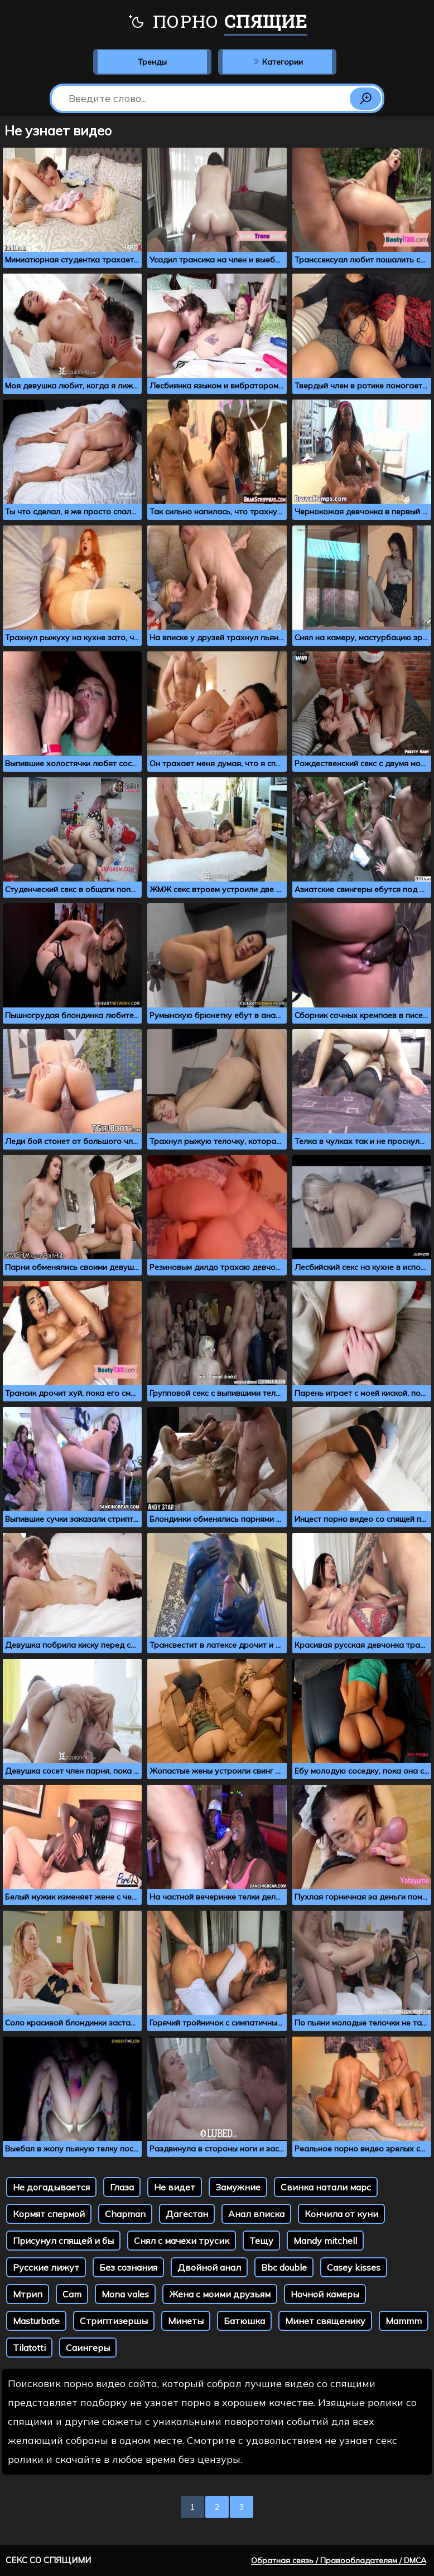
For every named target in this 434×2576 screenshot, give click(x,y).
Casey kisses (353, 2267)
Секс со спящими (48, 2560)
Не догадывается (51, 2187)
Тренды (152, 62)
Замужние (238, 2187)
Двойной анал (209, 2267)
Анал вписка (256, 2213)
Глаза (122, 2187)
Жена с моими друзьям (220, 2294)
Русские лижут (46, 2267)
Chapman (125, 2213)
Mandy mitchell (325, 2240)
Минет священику (325, 2320)
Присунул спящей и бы (63, 2240)
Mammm (403, 2320)
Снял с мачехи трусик (181, 2240)
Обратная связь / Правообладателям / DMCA (338, 2560)
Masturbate (36, 2320)
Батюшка (244, 2320)
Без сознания (128, 2267)
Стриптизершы (114, 2320)
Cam (71, 2294)
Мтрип (27, 2294)
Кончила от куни (341, 2213)
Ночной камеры (325, 2294)
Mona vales (125, 2294)
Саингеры (88, 2347)
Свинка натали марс (326, 2187)
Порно (217, 22)
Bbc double (284, 2267)
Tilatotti (29, 2347)
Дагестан (187, 2213)
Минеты (186, 2320)
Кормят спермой (49, 2213)
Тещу (261, 2240)
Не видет (174, 2187)
